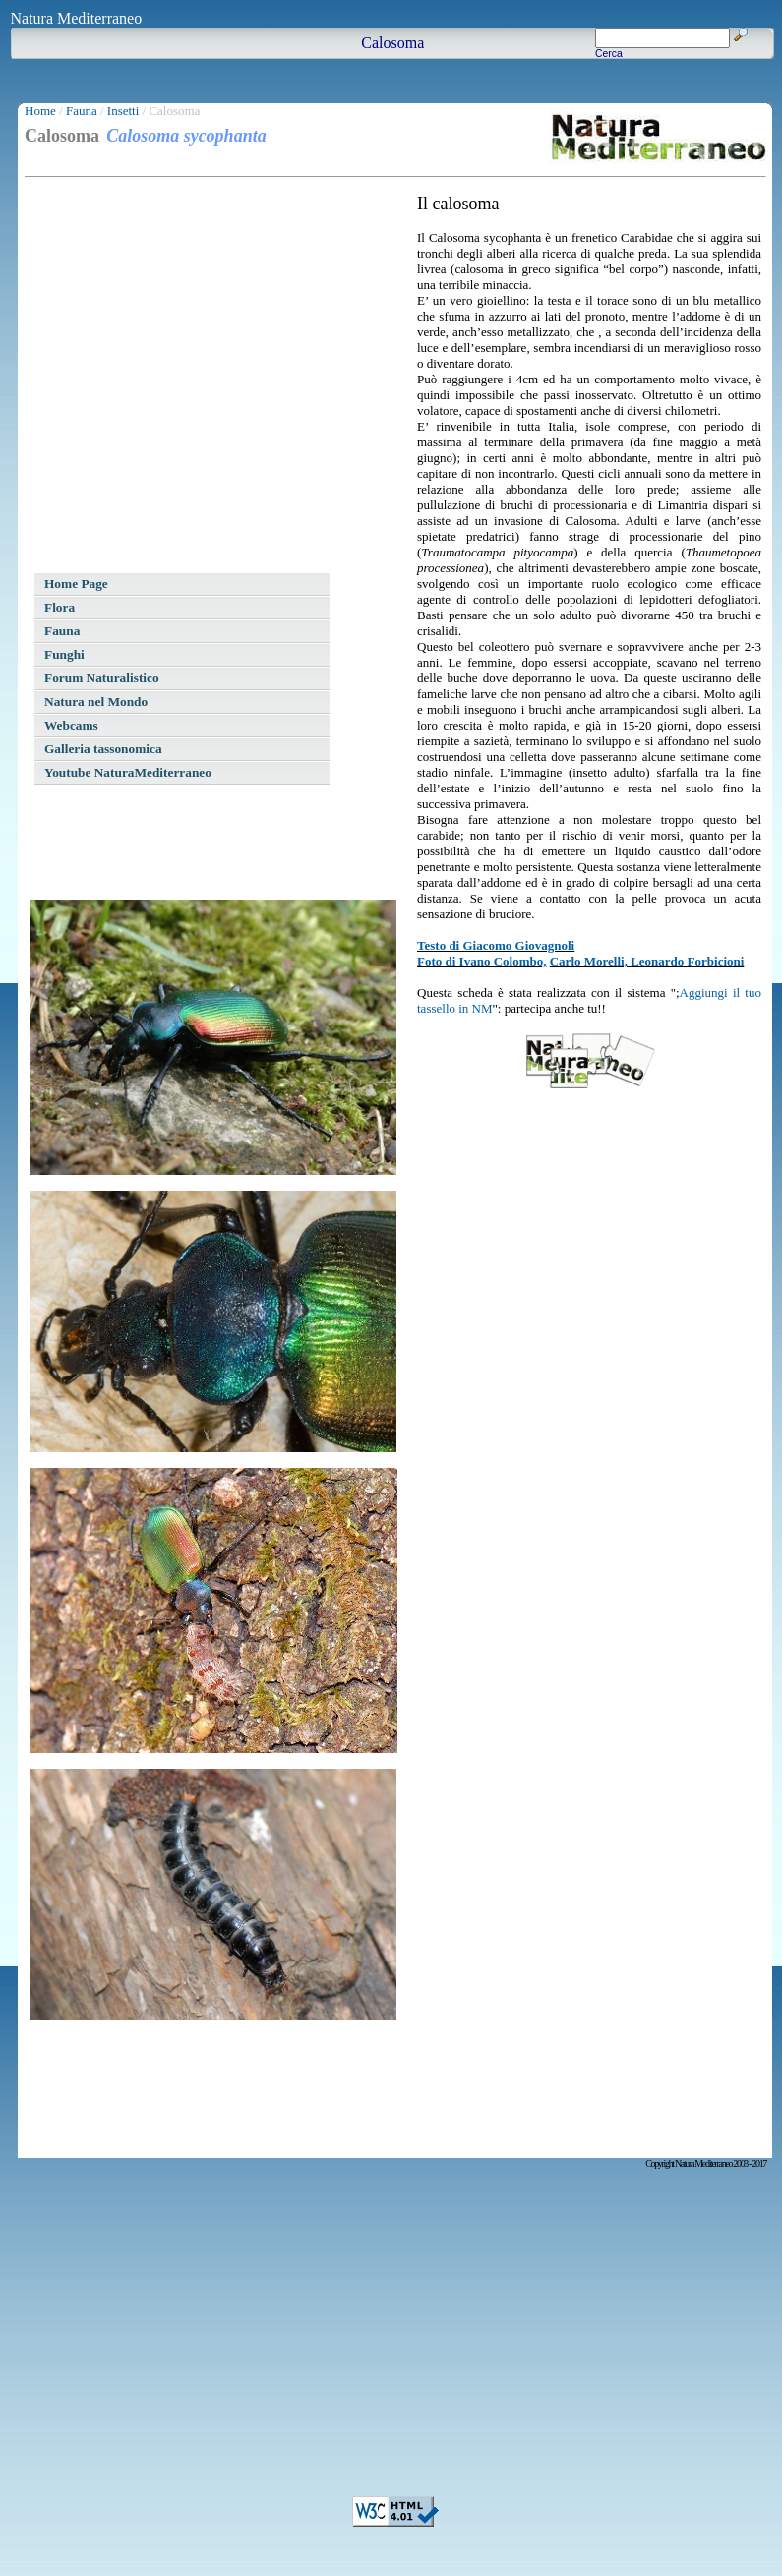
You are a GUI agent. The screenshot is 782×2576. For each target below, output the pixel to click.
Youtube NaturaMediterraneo (127, 772)
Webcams (71, 725)
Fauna (81, 110)
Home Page (76, 583)
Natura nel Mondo (96, 701)
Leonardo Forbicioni (687, 961)
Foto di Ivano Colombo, (481, 961)
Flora (59, 607)
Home (40, 110)
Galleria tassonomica (103, 748)
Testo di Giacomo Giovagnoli (495, 945)
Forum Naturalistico (101, 678)
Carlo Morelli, (590, 961)
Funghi (64, 654)
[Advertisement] (184, 378)
